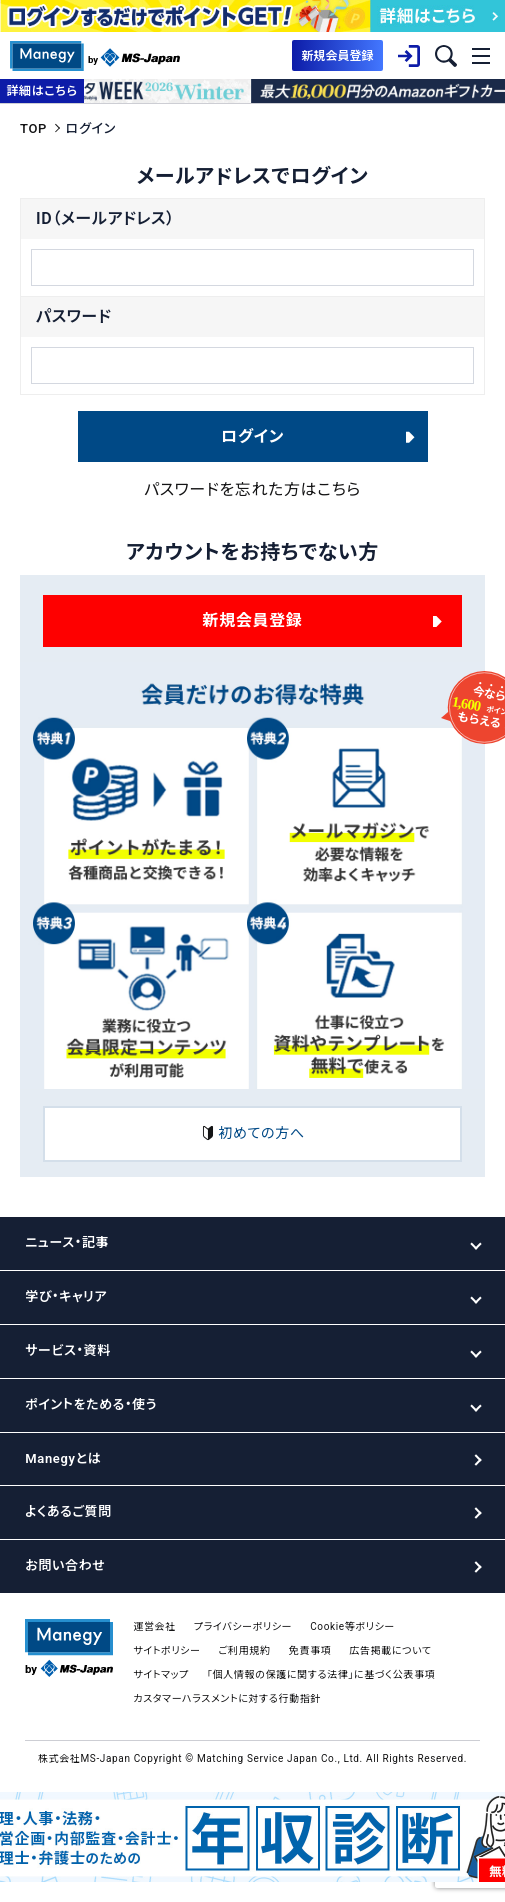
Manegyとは (63, 1458)
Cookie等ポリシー (352, 1626)
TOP (33, 128)
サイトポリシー (166, 1650)
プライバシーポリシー (243, 1626)
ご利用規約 (245, 1650)
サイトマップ (161, 1674)
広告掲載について (390, 1650)
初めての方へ (252, 1134)
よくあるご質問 (68, 1511)
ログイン (252, 436)
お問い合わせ (65, 1565)
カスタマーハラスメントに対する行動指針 (227, 1698)
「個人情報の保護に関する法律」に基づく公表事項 (321, 1674)
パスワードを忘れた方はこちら (252, 489)
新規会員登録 (253, 620)
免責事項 (310, 1650)
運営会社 (154, 1626)
